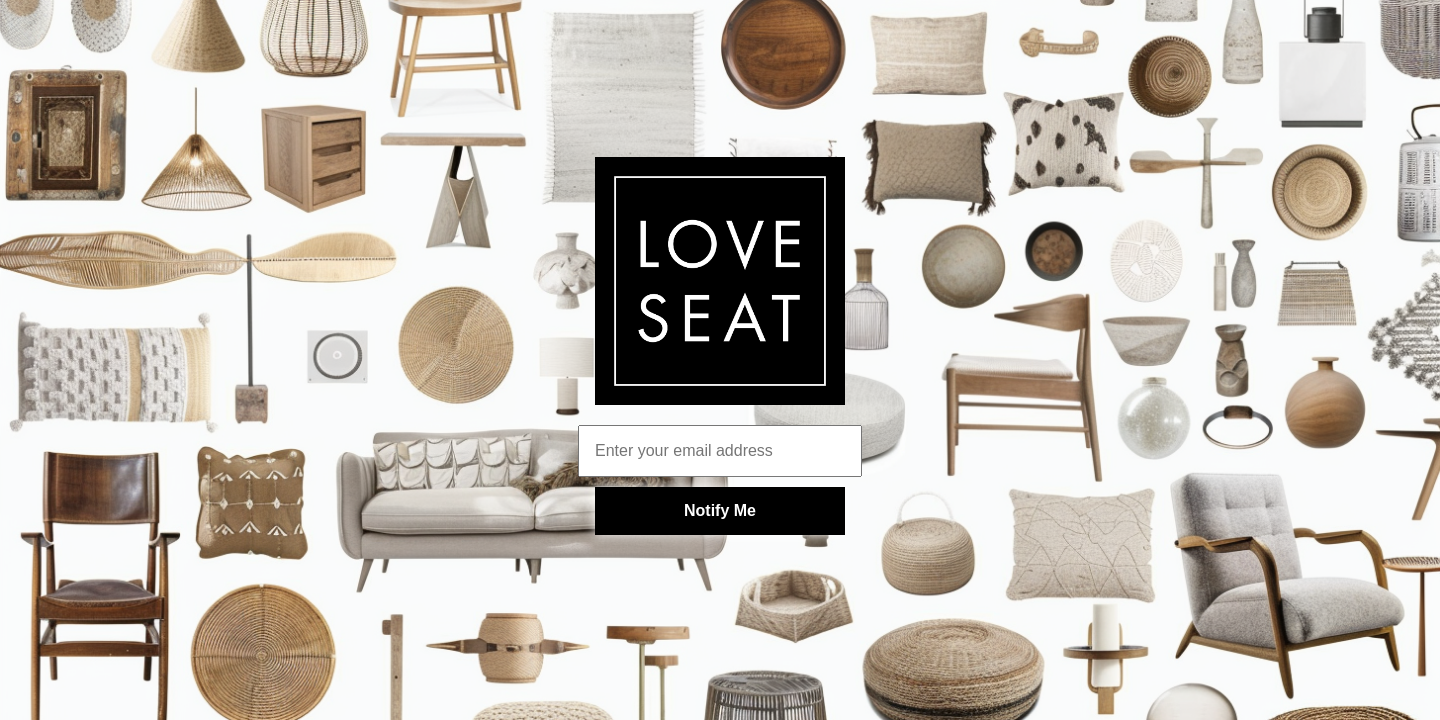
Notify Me (720, 510)
